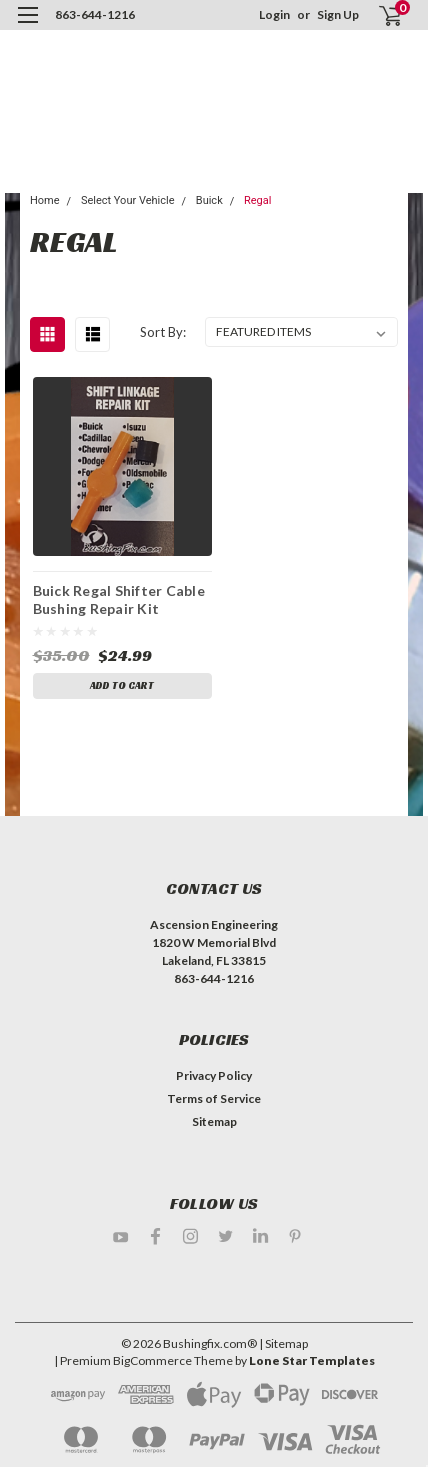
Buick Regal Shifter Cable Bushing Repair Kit (119, 599)
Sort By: (163, 332)
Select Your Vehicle (128, 200)
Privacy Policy (214, 1075)
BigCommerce (152, 1360)
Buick (209, 200)
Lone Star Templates (312, 1360)
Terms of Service (214, 1098)
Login (274, 14)
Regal (257, 200)
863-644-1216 (95, 14)
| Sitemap (283, 1343)
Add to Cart (122, 685)
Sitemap (214, 1121)
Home (45, 200)
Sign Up (338, 14)
